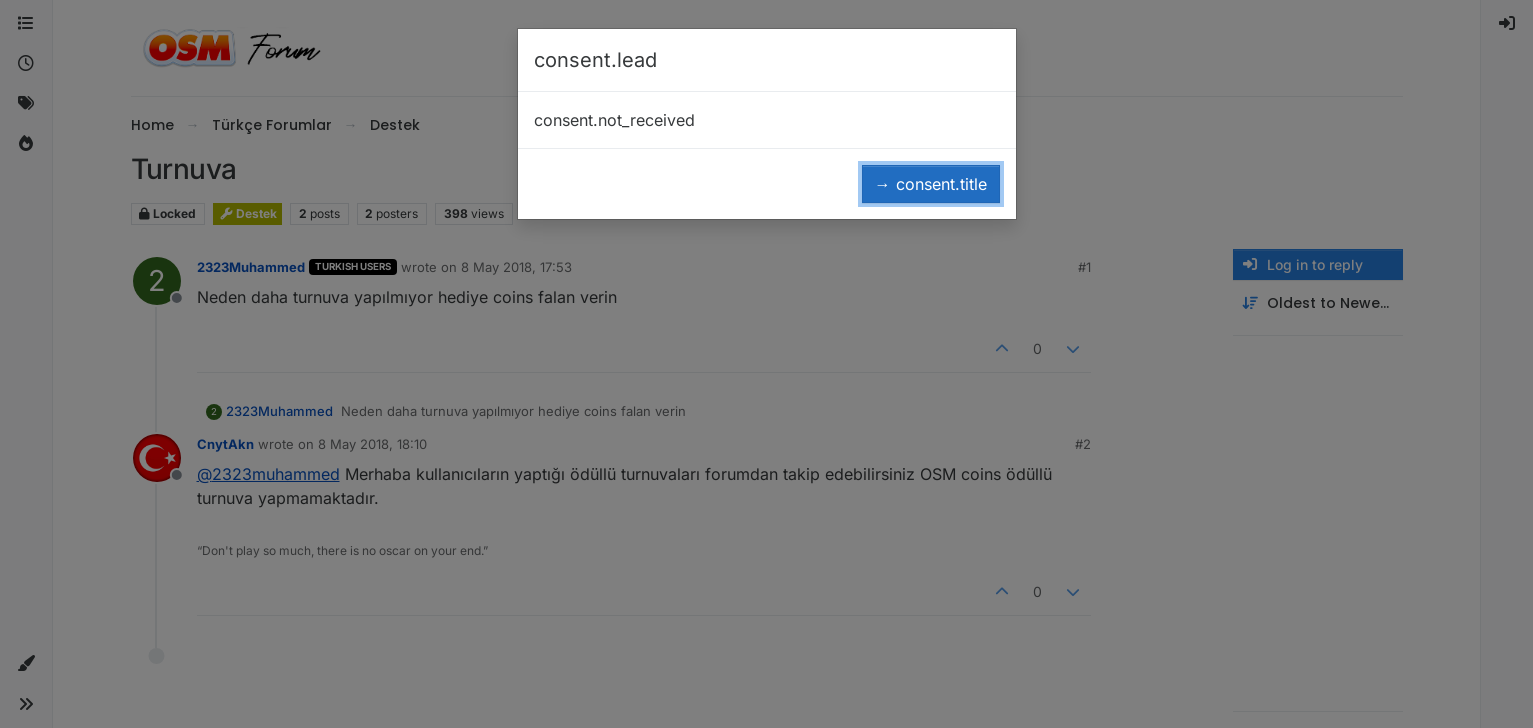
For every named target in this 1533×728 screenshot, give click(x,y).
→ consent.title (931, 184)
